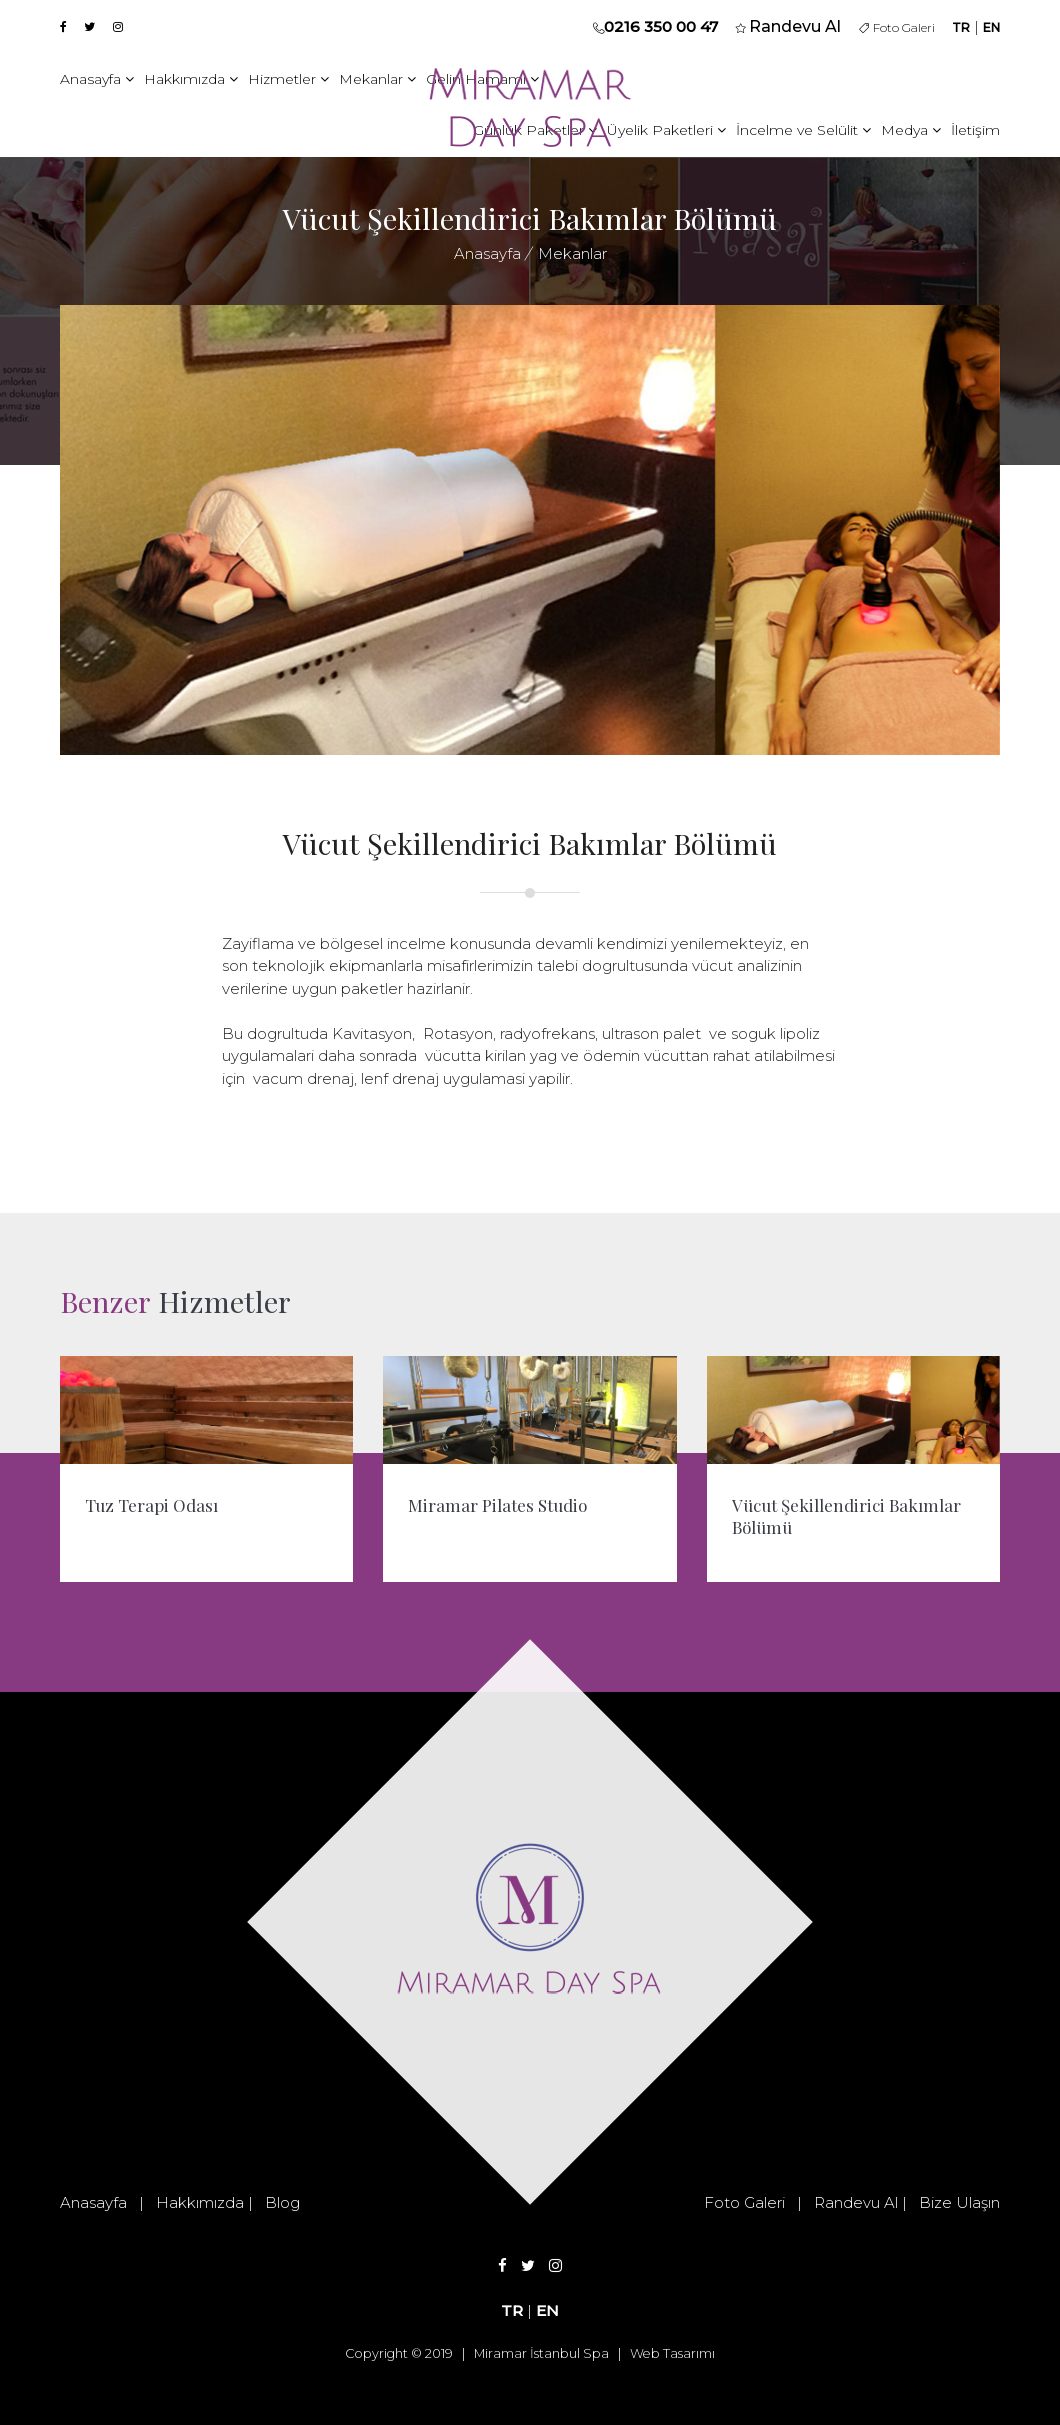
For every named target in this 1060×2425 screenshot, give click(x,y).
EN (991, 27)
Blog (282, 2202)
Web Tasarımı (672, 2353)
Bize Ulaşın (959, 2202)
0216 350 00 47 (661, 26)
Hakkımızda (191, 79)
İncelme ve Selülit (803, 130)
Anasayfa (97, 79)
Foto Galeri (897, 27)
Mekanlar (377, 79)
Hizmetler (288, 79)
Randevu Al (856, 2202)
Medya (911, 130)
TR (961, 27)
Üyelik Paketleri (666, 130)
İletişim (975, 130)
